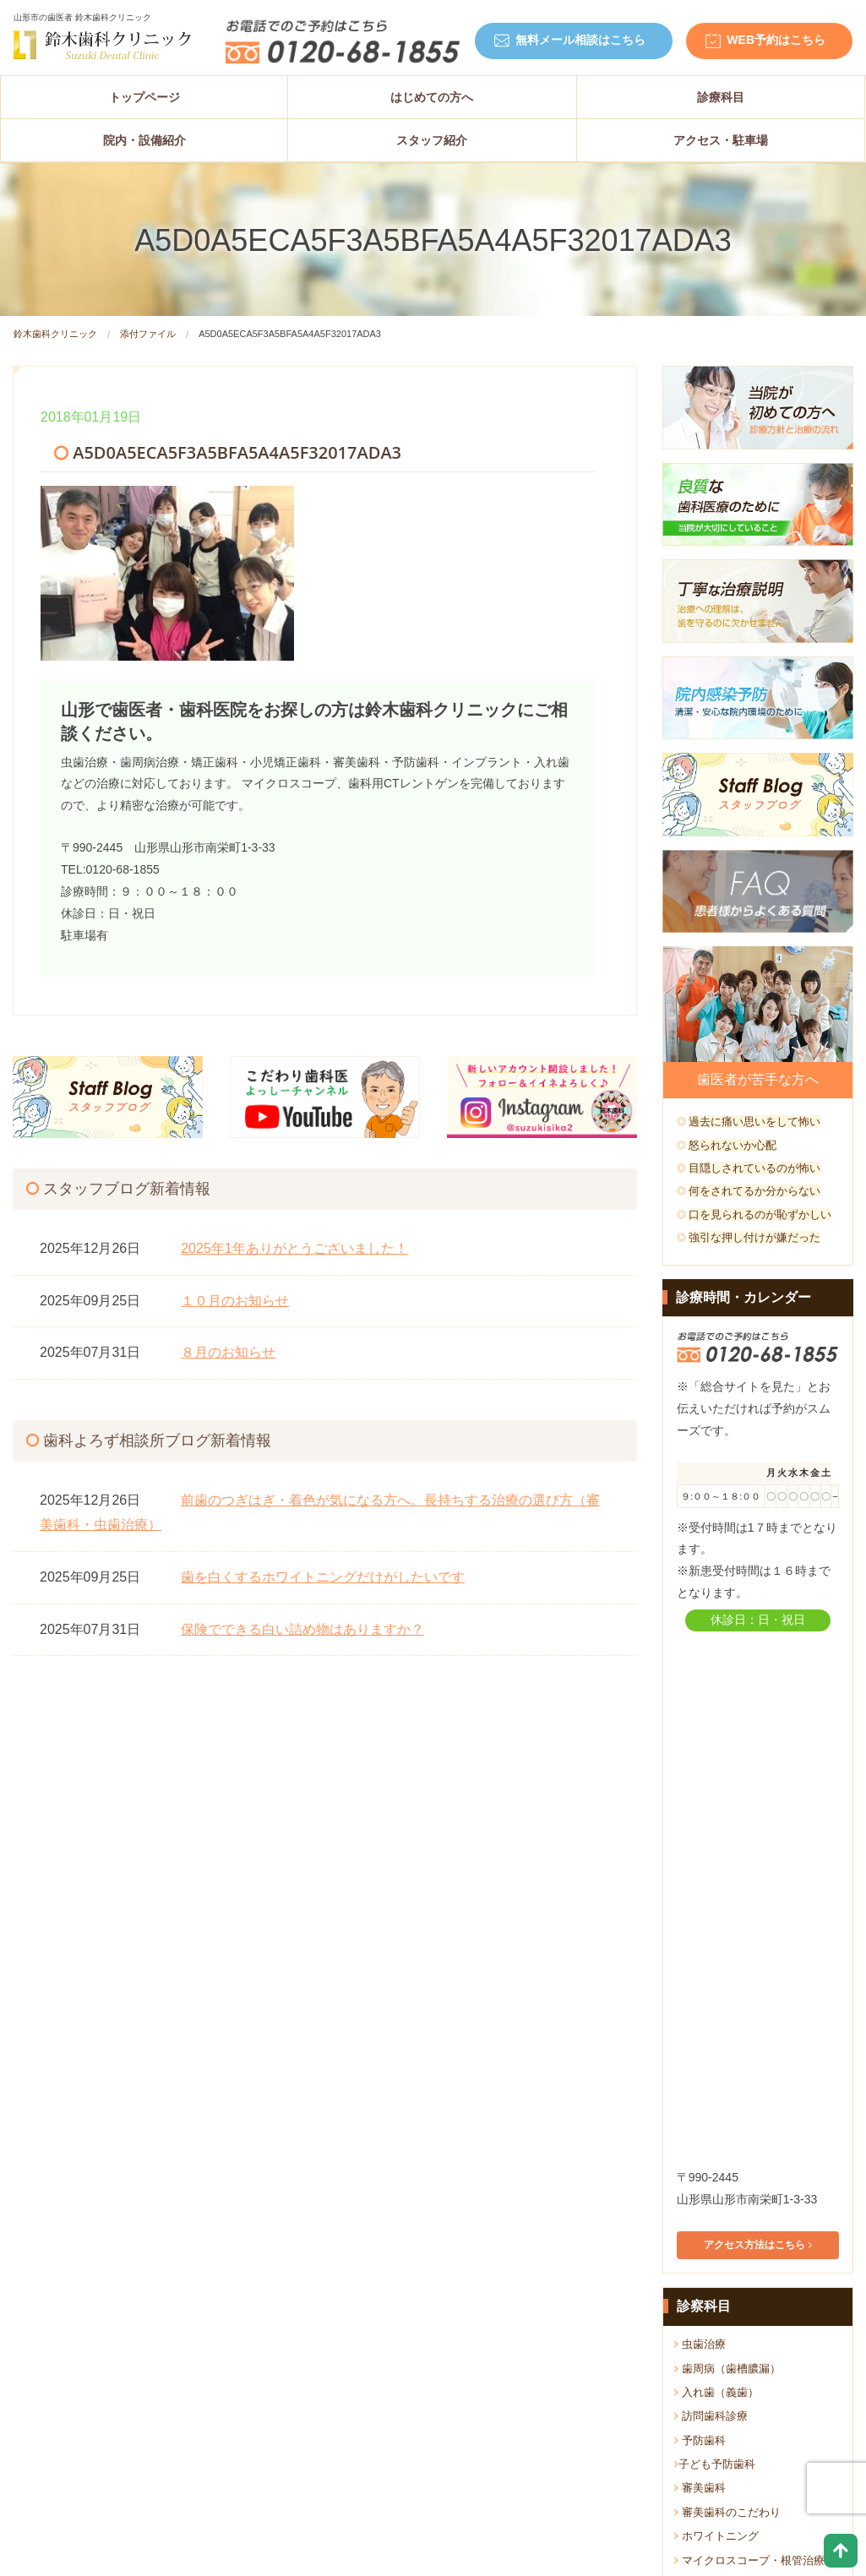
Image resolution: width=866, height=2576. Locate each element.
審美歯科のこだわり (727, 2512)
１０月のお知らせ (235, 1300)
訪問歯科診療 (711, 2416)
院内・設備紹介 (144, 140)
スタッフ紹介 (431, 140)
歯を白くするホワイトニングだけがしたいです (323, 1577)
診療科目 (720, 97)
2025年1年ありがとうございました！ (294, 1248)
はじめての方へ (431, 97)
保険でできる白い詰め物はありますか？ (302, 1629)
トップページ (144, 97)
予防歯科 (700, 2440)
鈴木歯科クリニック (55, 334)
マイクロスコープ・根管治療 (749, 2560)
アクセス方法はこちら (757, 2245)
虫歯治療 (700, 2344)
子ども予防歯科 (714, 2464)
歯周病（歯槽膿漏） (727, 2368)
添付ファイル (148, 334)
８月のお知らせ (228, 1352)
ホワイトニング (716, 2536)
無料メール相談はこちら (580, 39)
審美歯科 (700, 2487)
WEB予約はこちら (776, 39)
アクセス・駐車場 (720, 140)
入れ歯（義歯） (716, 2392)
